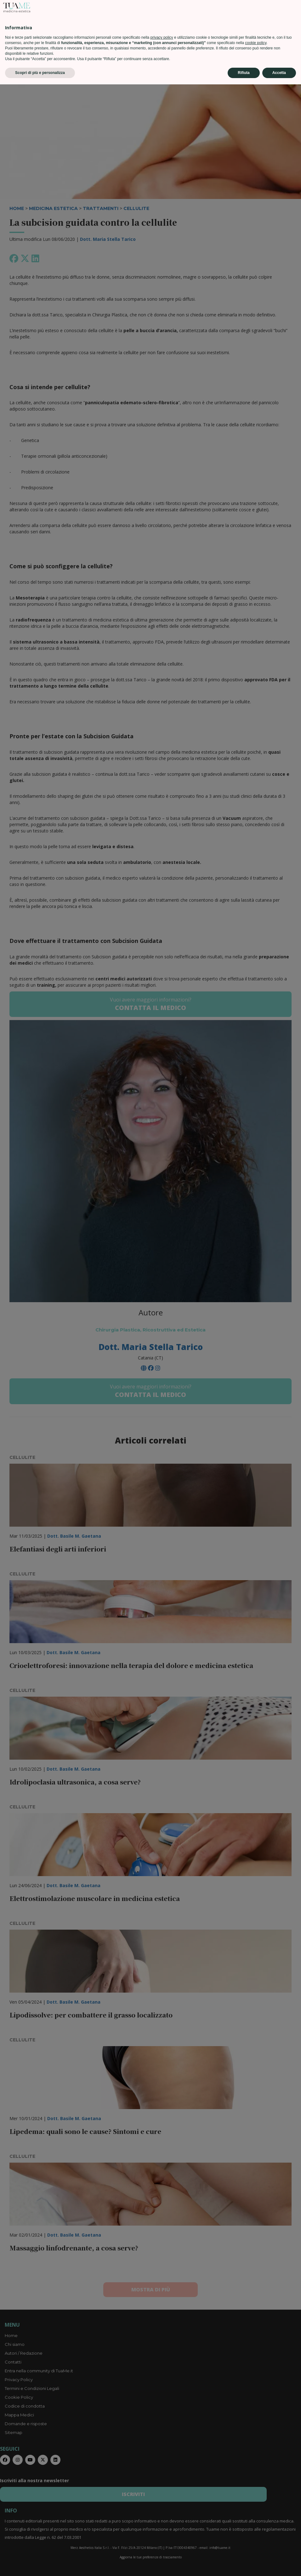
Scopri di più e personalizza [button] (40, 2564)
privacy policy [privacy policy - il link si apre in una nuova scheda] (161, 2529)
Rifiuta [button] (243, 2564)
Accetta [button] (279, 2564)
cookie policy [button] (255, 2534)
